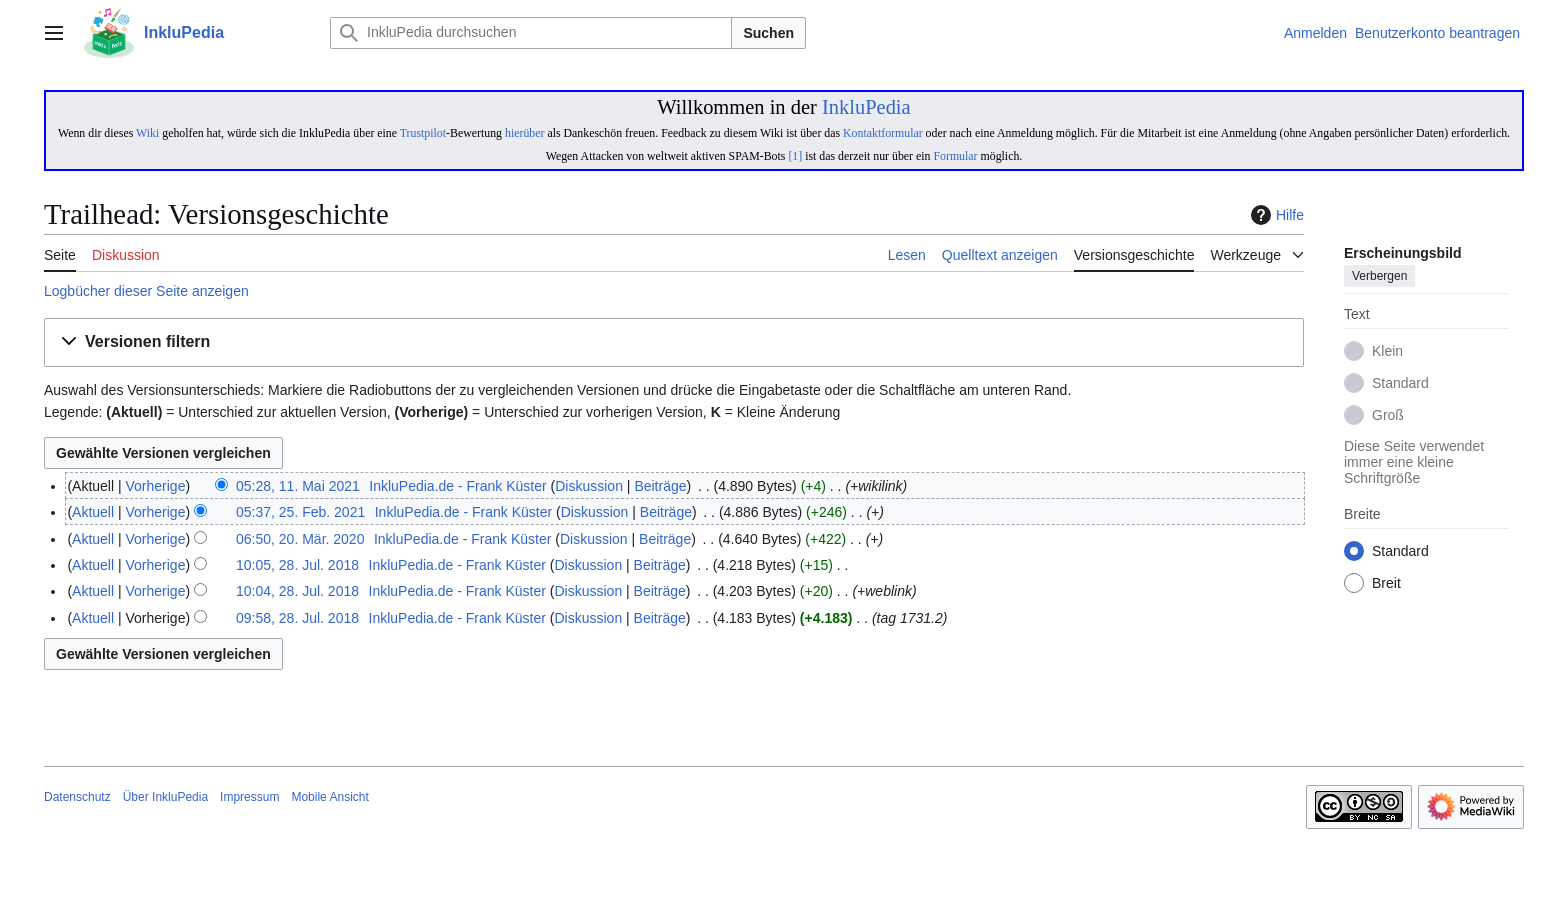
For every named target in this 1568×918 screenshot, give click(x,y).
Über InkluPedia (165, 797)
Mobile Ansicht (329, 797)
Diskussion (589, 486)
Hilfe (1275, 215)
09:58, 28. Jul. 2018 (297, 618)
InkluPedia (866, 107)
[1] (795, 156)
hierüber (524, 133)
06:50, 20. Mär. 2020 (300, 539)
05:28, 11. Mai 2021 (298, 486)
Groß (1388, 416)
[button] (674, 342)
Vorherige (156, 486)
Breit (1386, 584)
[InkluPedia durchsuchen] (531, 33)
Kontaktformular (883, 133)
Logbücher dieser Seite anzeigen (146, 291)
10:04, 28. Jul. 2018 (297, 591)
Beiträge (660, 486)
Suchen (768, 33)
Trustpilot (423, 133)
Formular (955, 156)
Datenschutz (77, 797)
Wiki (147, 133)
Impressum (249, 797)
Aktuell (93, 512)
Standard (1400, 384)
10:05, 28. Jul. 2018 (297, 565)
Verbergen (1379, 277)
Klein (1387, 352)
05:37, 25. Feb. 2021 (300, 512)
